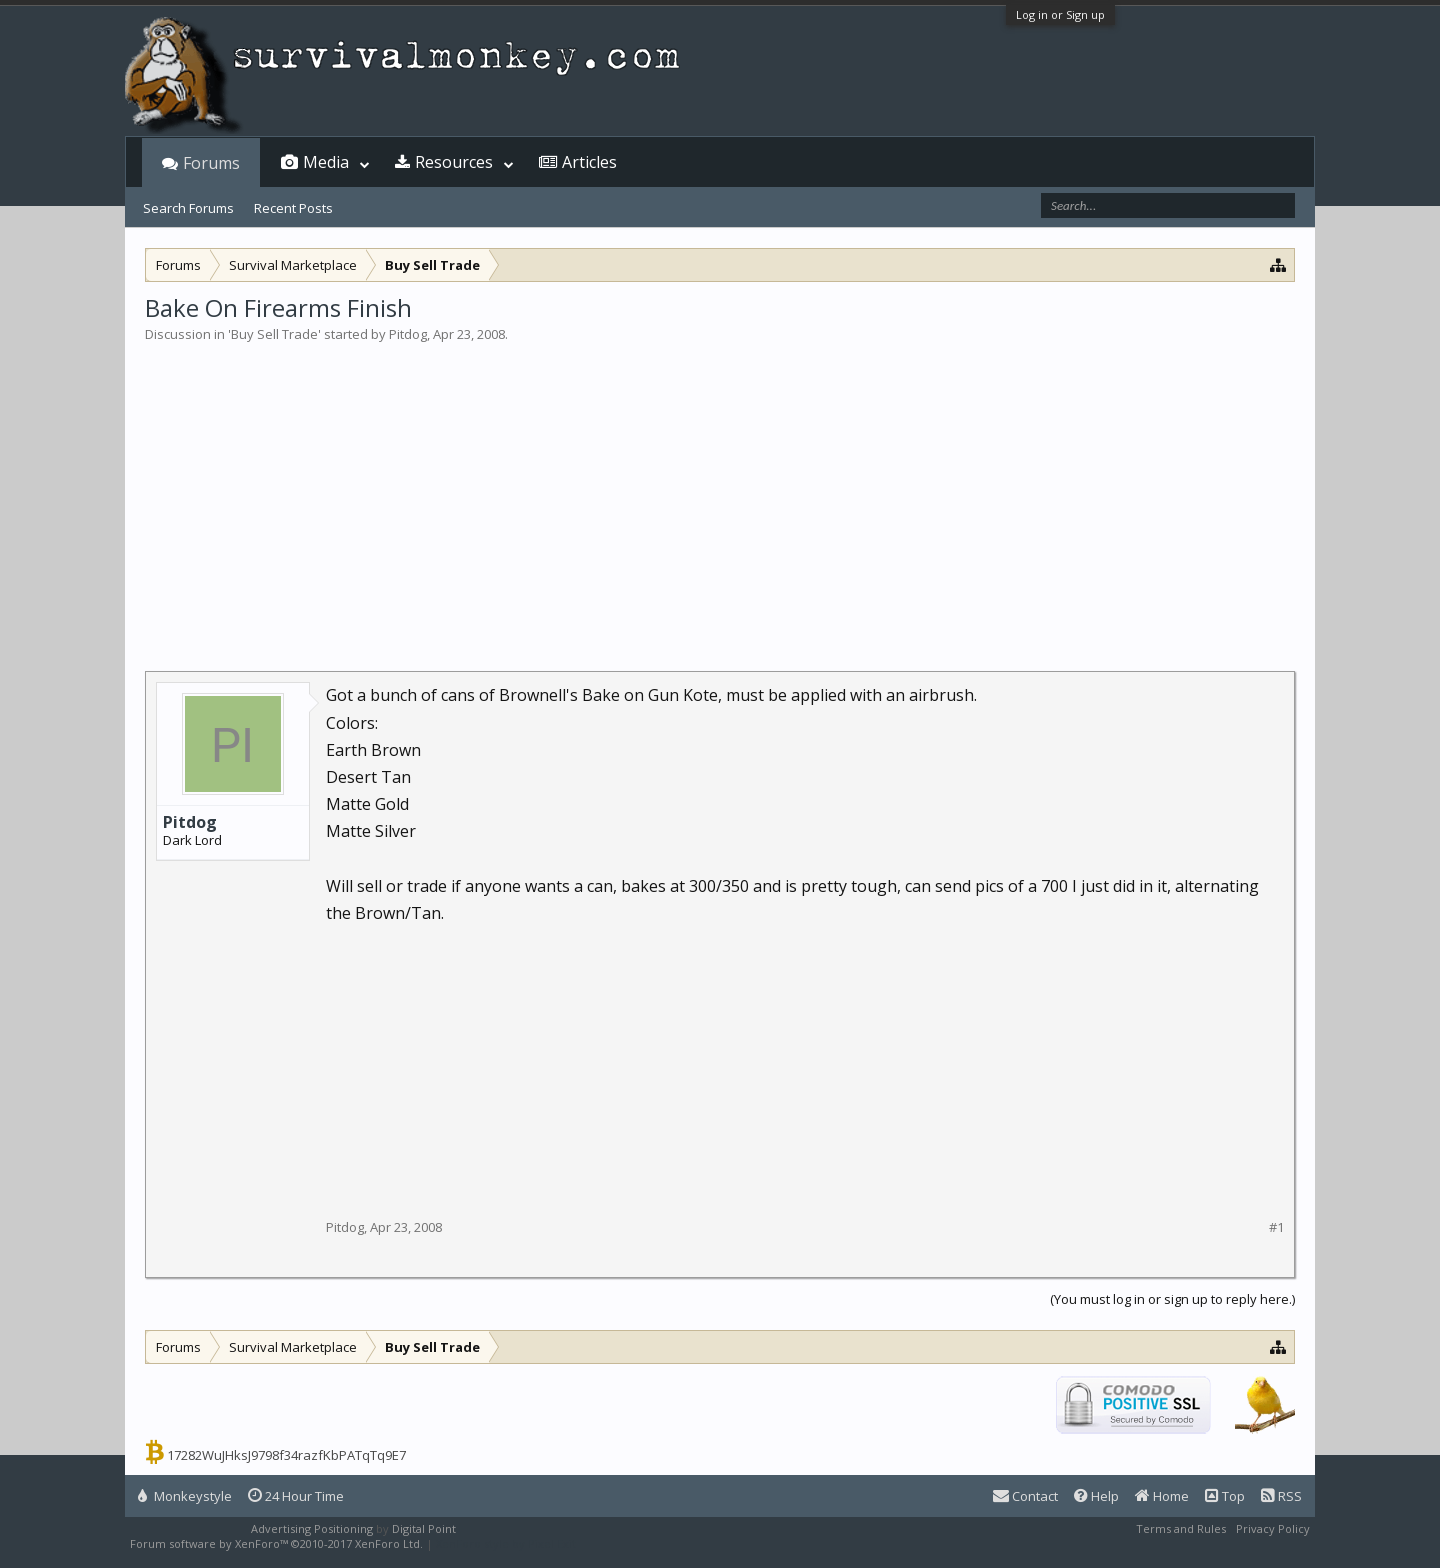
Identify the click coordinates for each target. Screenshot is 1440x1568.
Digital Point (424, 1528)
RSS (1281, 1496)
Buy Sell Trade (274, 334)
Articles (589, 162)
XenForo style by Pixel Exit (506, 1543)
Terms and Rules (1181, 1528)
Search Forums (188, 208)
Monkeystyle (185, 1496)
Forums (211, 163)
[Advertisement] (720, 494)
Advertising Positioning (312, 1528)
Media (326, 162)
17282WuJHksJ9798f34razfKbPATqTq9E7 (286, 1455)
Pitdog (408, 334)
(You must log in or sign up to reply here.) (1172, 1299)
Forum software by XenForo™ (276, 1543)
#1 (1276, 1227)
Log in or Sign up (1060, 14)
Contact (1025, 1496)
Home (1162, 1496)
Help (1096, 1496)
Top (1225, 1496)
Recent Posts (293, 208)
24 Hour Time (296, 1496)
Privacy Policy (1273, 1528)
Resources (454, 162)
